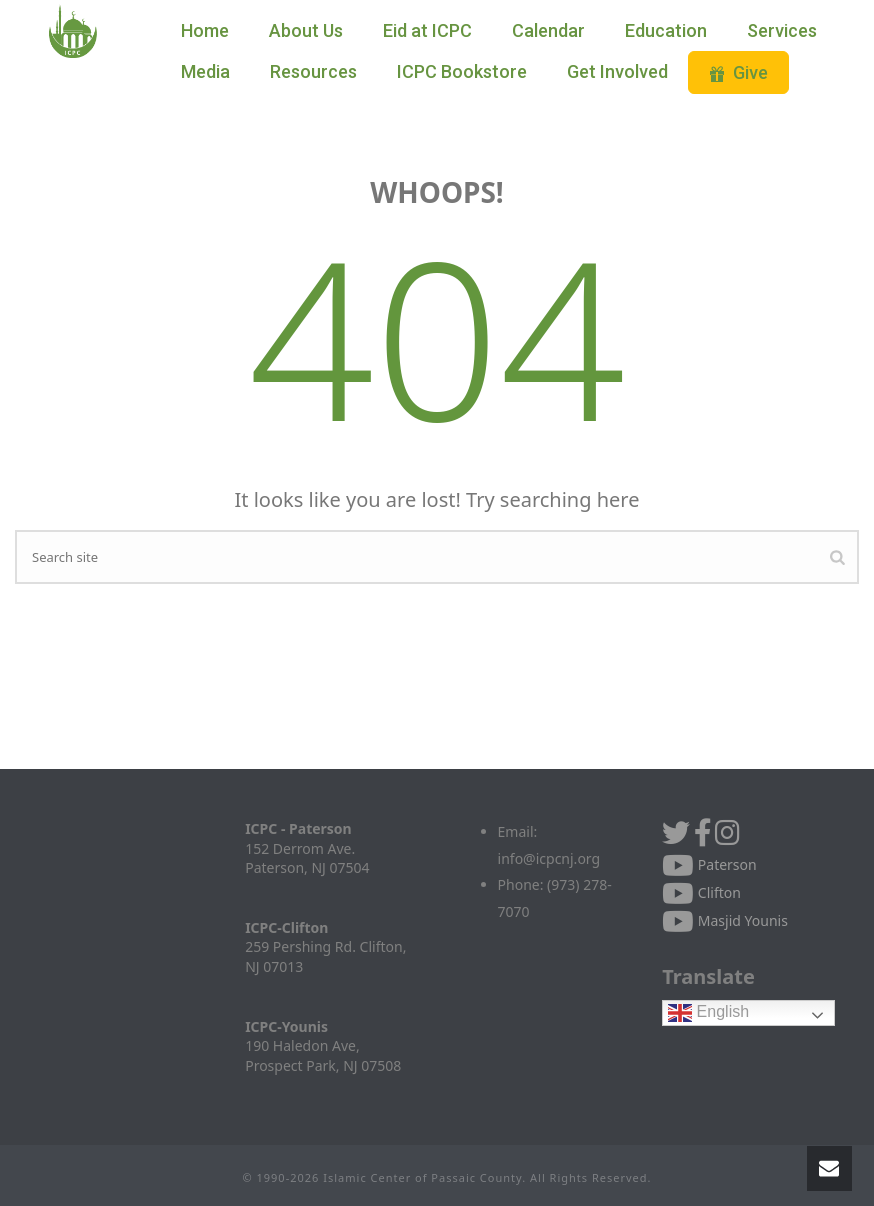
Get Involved (617, 71)
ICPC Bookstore (462, 71)
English (708, 1012)
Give (738, 72)
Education (666, 30)
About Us (306, 30)
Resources (313, 71)
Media (205, 71)
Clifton (701, 892)
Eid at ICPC (427, 30)
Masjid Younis (725, 920)
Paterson (709, 864)
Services (782, 30)
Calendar (548, 30)
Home (205, 30)
